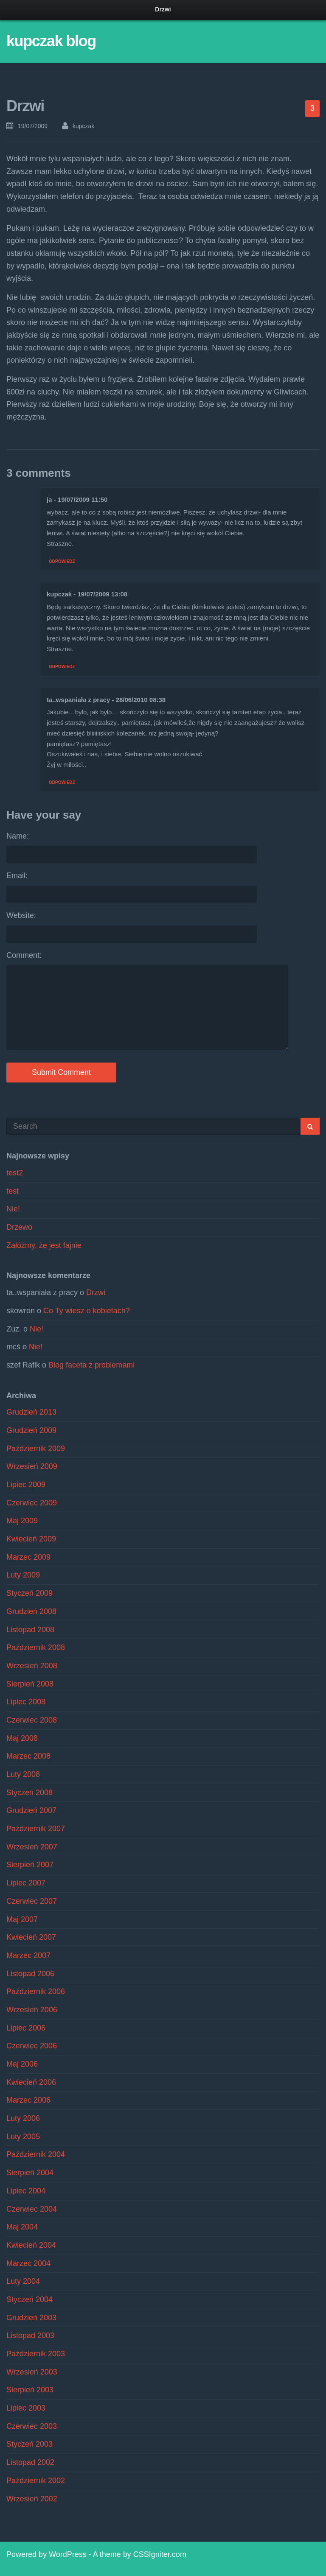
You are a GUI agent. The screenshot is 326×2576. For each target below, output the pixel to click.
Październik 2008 (35, 1647)
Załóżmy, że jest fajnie (44, 1245)
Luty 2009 (23, 1575)
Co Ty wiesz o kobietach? (86, 1310)
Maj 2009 (22, 1520)
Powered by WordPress (46, 2554)
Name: (17, 836)
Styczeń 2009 (29, 1593)
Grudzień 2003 (31, 2317)
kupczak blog (51, 41)
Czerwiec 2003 (31, 2426)
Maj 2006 (22, 2064)
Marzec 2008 (28, 1756)
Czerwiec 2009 (31, 1503)
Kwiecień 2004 (31, 2245)
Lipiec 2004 (25, 2191)
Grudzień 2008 (31, 1611)
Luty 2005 (23, 2136)
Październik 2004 (35, 2154)
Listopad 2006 (30, 1973)
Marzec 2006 (28, 2100)
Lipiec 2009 (25, 1484)
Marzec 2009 (28, 1557)
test (12, 1191)
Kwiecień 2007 (31, 1937)
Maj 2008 (22, 1738)
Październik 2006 (35, 1991)
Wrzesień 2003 (31, 2372)
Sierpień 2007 (29, 1864)
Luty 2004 (23, 2281)
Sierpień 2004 (29, 2172)
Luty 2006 (23, 2118)
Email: (17, 875)
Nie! (13, 1209)
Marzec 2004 (28, 2263)
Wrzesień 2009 (31, 1466)
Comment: (24, 955)
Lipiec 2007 (25, 1883)
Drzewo (19, 1227)
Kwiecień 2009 (31, 1539)
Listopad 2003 (30, 2335)
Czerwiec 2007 (31, 1901)
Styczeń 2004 (29, 2299)
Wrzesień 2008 (31, 1665)
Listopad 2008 (30, 1629)
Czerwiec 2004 (31, 2209)
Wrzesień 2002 (31, 2499)
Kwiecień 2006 (31, 2082)
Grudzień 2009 (31, 1430)
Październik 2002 (35, 2480)
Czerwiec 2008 (31, 1720)
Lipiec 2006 (25, 2028)
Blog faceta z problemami (91, 1365)
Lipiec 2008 (25, 1702)
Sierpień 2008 (29, 1684)
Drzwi (95, 1292)
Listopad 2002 (30, 2462)
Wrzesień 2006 (31, 2009)
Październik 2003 (35, 2353)
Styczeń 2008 (29, 1792)
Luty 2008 (23, 1774)
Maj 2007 (22, 1919)
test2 (14, 1173)
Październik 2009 (35, 1448)
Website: (21, 915)
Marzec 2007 (28, 1955)
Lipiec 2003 (25, 2408)
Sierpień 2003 (29, 2390)
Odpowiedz (62, 561)
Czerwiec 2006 (31, 2046)
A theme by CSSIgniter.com (139, 2554)
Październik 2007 (35, 1828)
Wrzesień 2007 (31, 1847)
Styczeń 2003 (29, 2444)
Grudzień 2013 (31, 1412)
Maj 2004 (22, 2227)
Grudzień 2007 (31, 1810)
